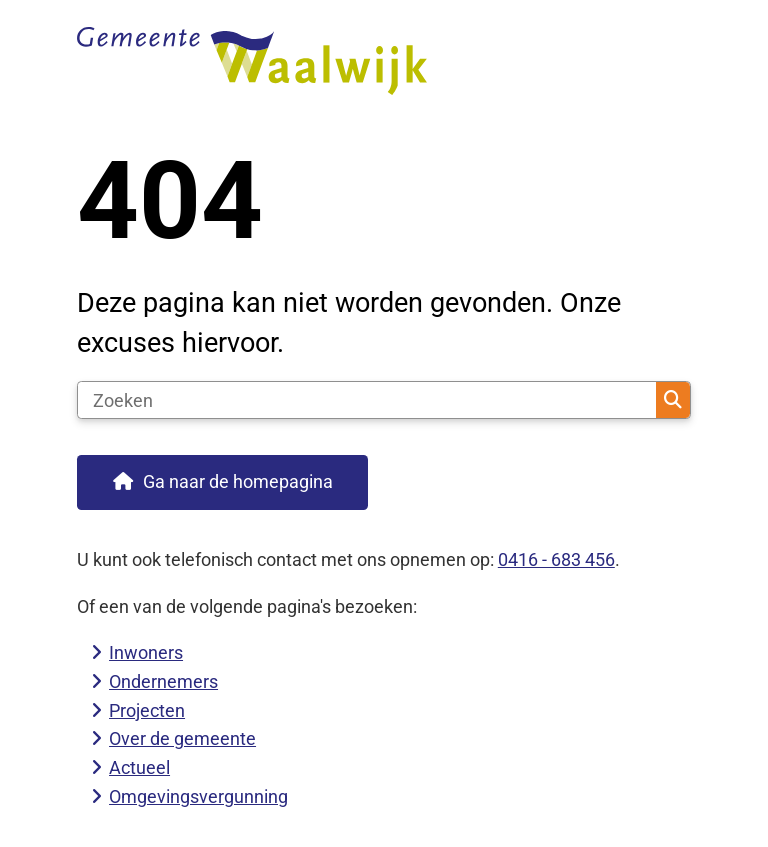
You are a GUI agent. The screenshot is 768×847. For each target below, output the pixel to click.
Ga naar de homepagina (238, 481)
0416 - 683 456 (556, 559)
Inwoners (146, 652)
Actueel (139, 767)
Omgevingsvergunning (198, 796)
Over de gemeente (182, 738)
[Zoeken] (367, 400)
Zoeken (673, 400)
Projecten (147, 710)
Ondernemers (163, 681)
